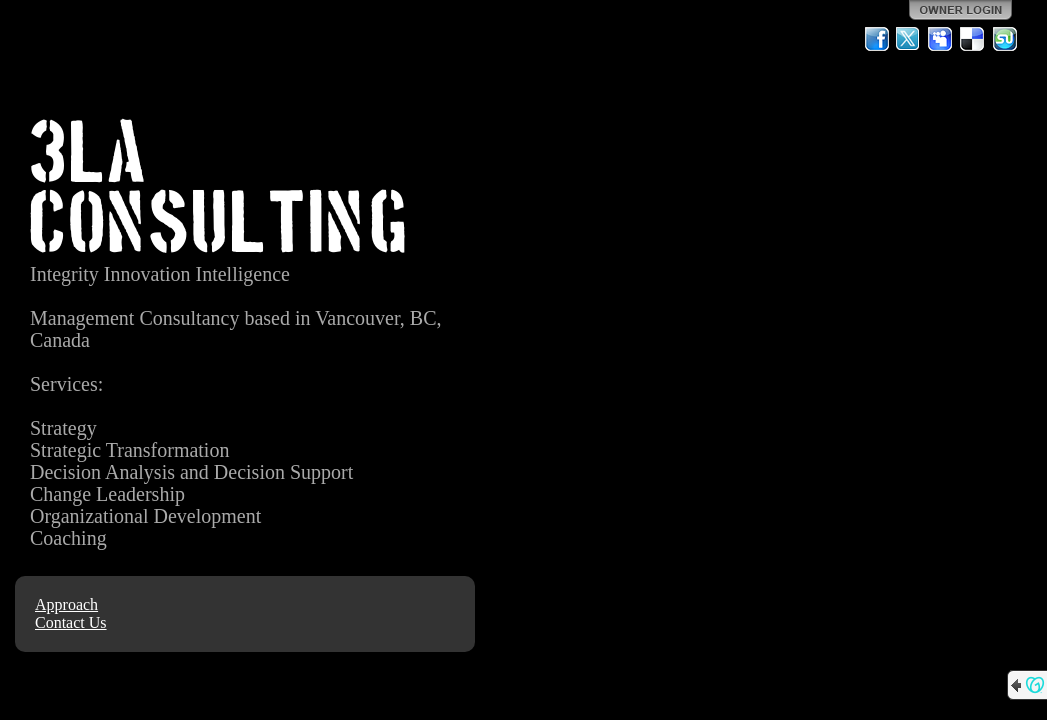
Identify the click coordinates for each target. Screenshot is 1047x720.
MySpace (941, 39)
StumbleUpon (1005, 39)
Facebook (877, 39)
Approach (66, 604)
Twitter (909, 39)
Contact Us (71, 622)
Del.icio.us (973, 39)
